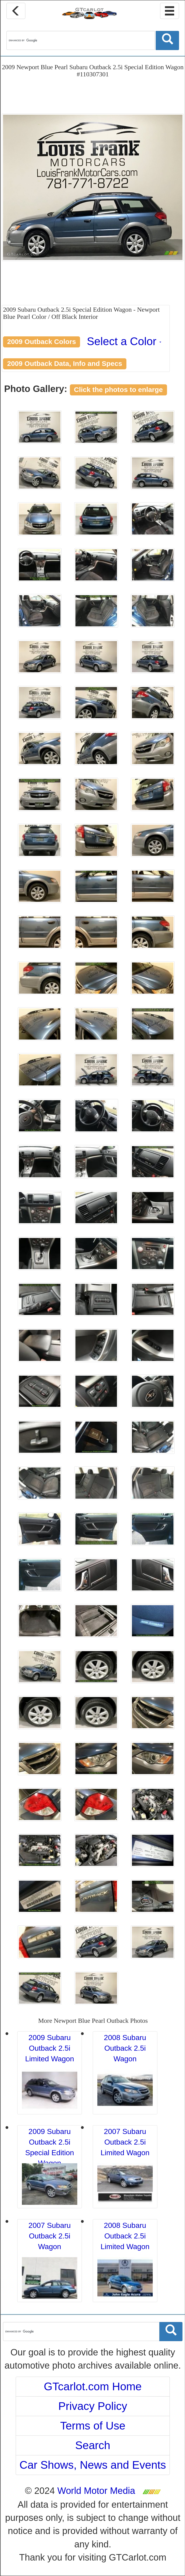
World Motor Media (96, 2491)
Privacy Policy (92, 2406)
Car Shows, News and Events (93, 2465)
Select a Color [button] (124, 341)
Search (92, 2445)
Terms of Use (92, 2426)
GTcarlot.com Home (93, 2386)
